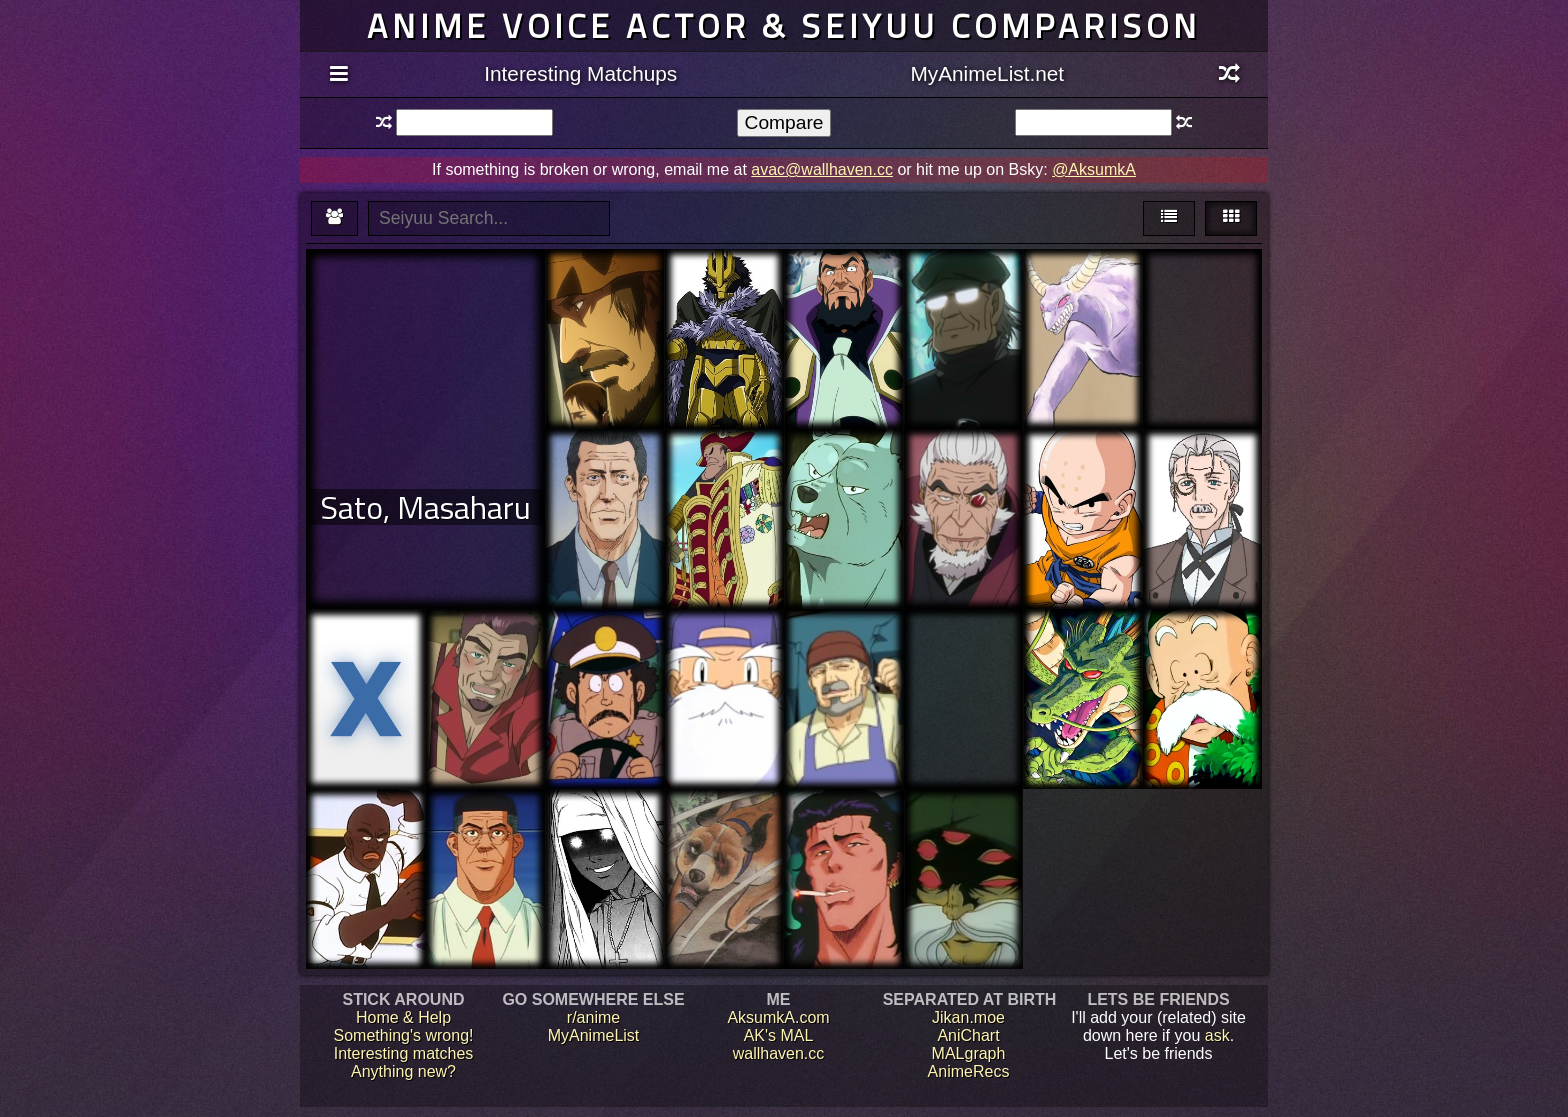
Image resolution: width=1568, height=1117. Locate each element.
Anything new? (403, 1071)
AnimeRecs (969, 1071)
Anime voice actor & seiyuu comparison (784, 25)
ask (1217, 1035)
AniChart (968, 1035)
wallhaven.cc (779, 1053)
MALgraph (969, 1053)
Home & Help (403, 1017)
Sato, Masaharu (425, 507)
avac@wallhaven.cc (822, 169)
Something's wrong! (403, 1035)
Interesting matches (404, 1053)
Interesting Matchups (580, 73)
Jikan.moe (968, 1017)
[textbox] (474, 122)
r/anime (593, 1017)
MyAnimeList (594, 1035)
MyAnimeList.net (987, 73)
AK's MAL (779, 1035)
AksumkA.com (778, 1017)
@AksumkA (1094, 169)
